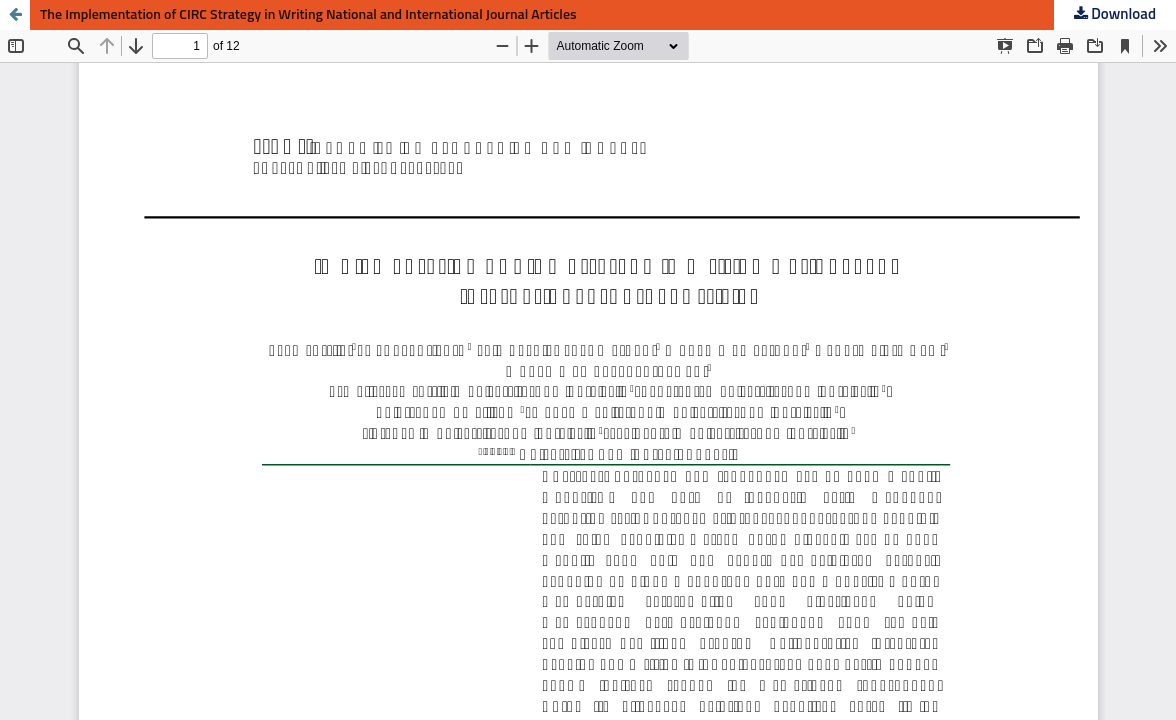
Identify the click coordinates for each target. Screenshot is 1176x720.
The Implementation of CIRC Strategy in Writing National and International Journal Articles (308, 15)
